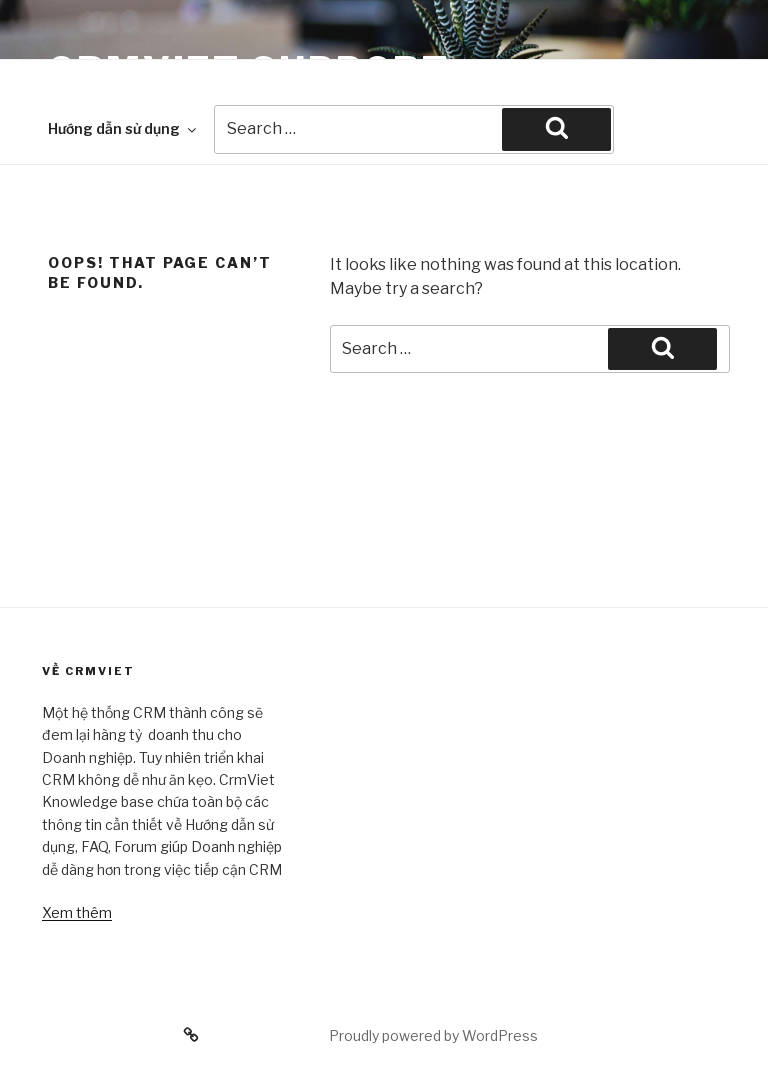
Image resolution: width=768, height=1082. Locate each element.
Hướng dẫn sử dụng (123, 128)
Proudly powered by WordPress (433, 1035)
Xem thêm (77, 912)
